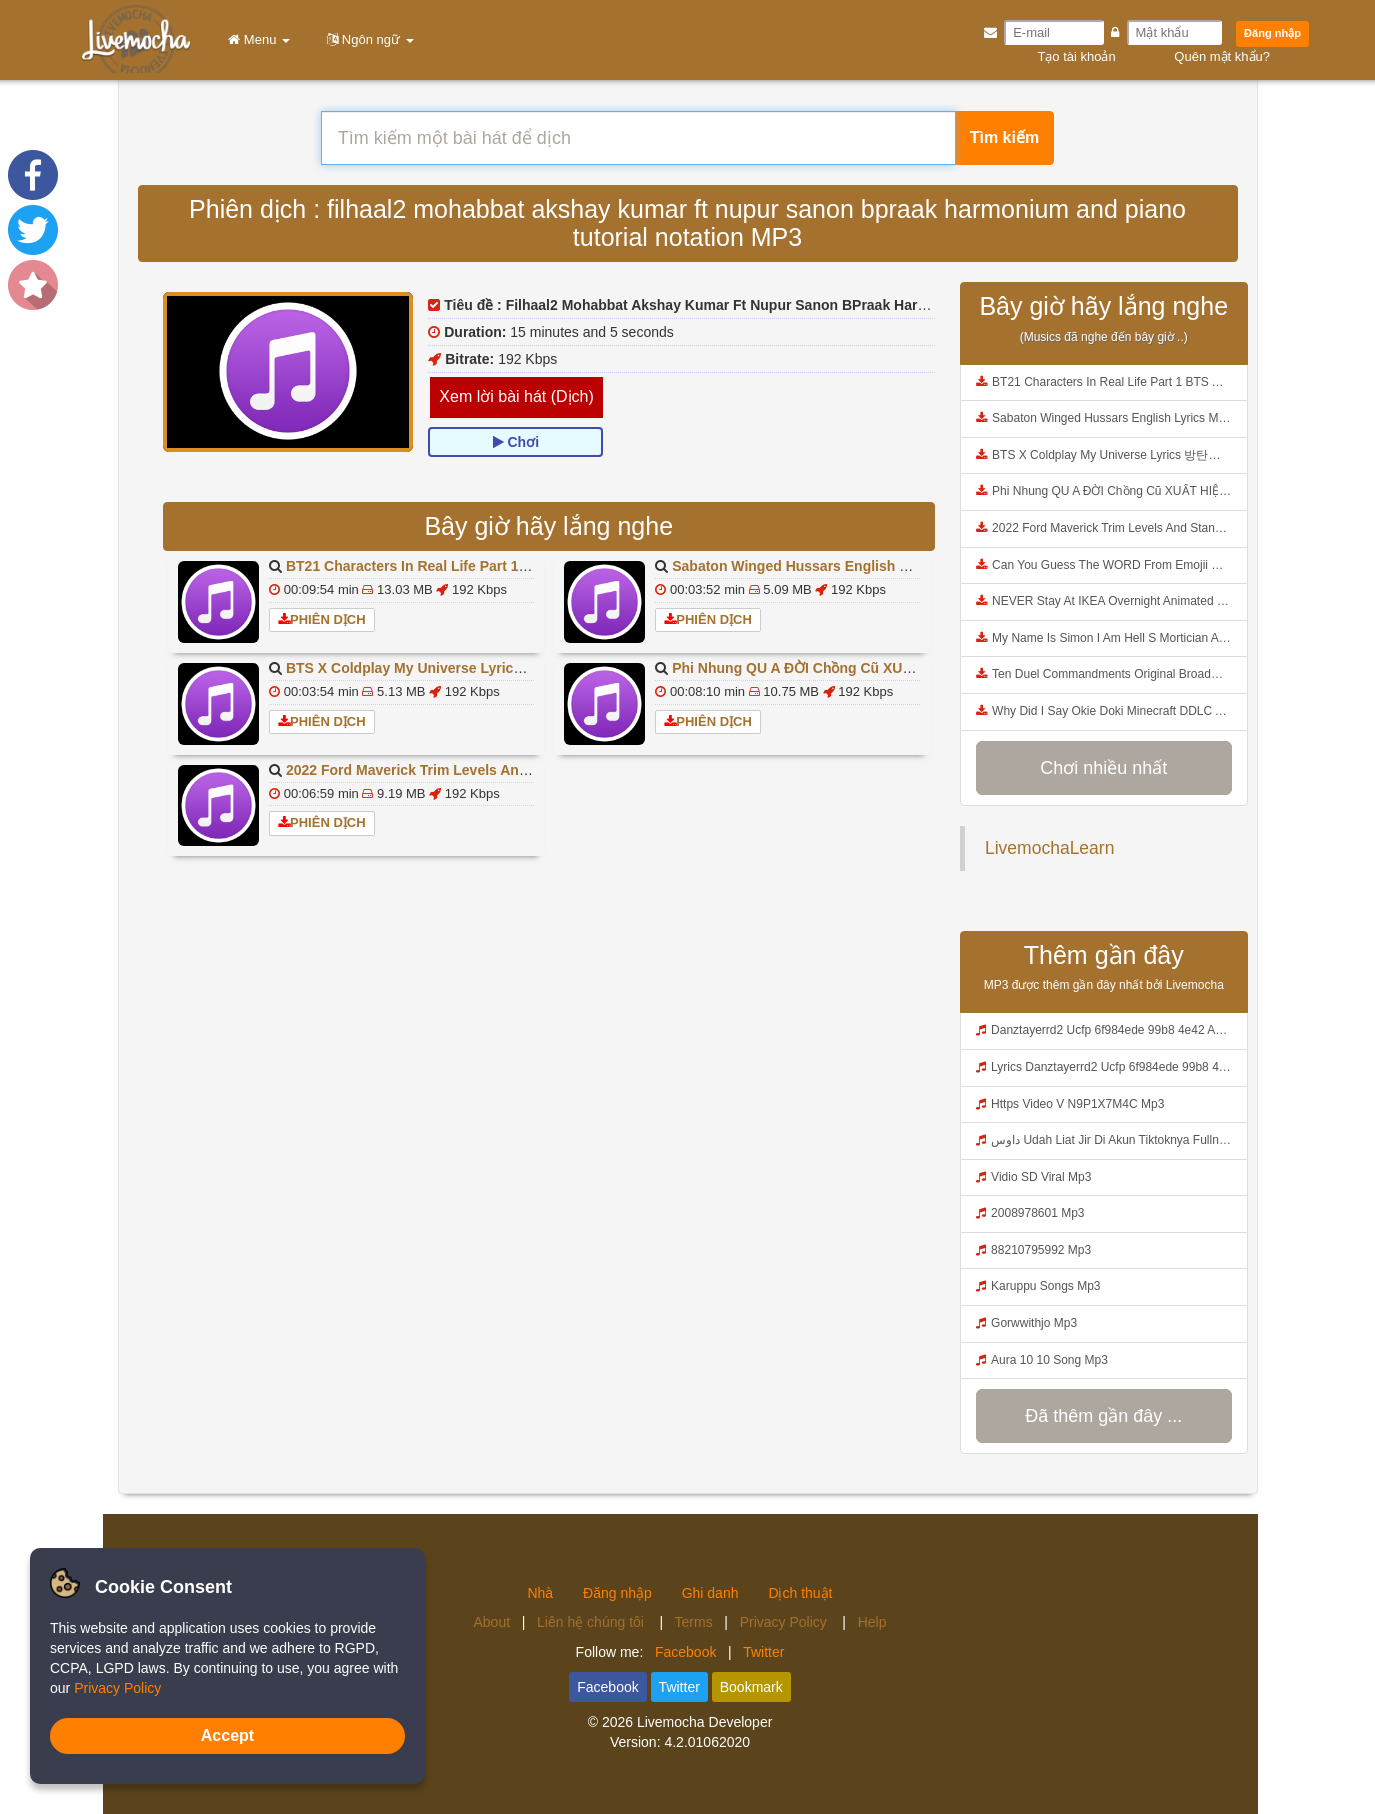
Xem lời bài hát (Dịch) (516, 396)
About (492, 1622)
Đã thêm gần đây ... (1103, 1416)
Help (872, 1622)
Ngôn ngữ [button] (367, 39)
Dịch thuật (800, 1593)
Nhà (540, 1593)
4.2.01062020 (707, 1742)
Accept (227, 1735)
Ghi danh (710, 1593)
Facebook (685, 1652)
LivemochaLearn (1049, 848)
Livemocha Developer (704, 1722)
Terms (694, 1622)
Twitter (763, 1652)
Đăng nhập (1272, 33)
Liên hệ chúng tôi (592, 1622)
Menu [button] (255, 39)
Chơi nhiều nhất (1103, 768)
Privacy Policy (785, 1622)
